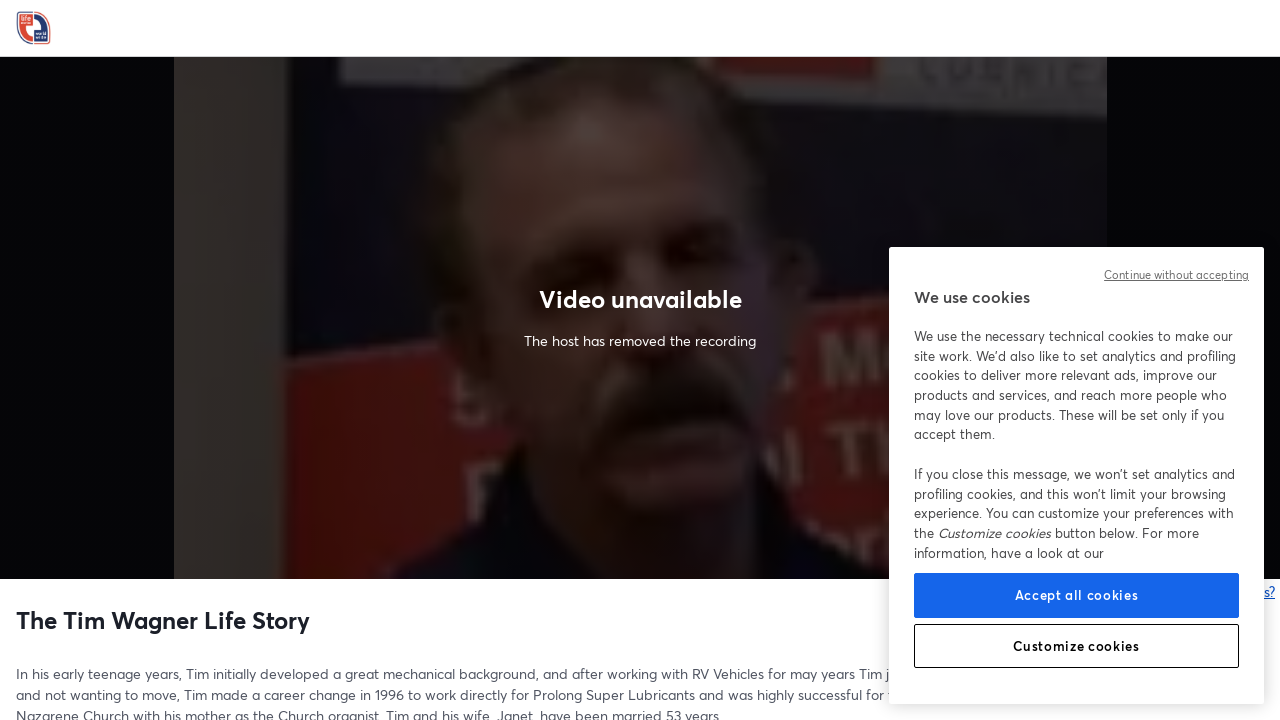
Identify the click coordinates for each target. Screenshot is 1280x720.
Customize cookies (1076, 646)
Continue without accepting (1176, 275)
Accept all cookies (1077, 595)
